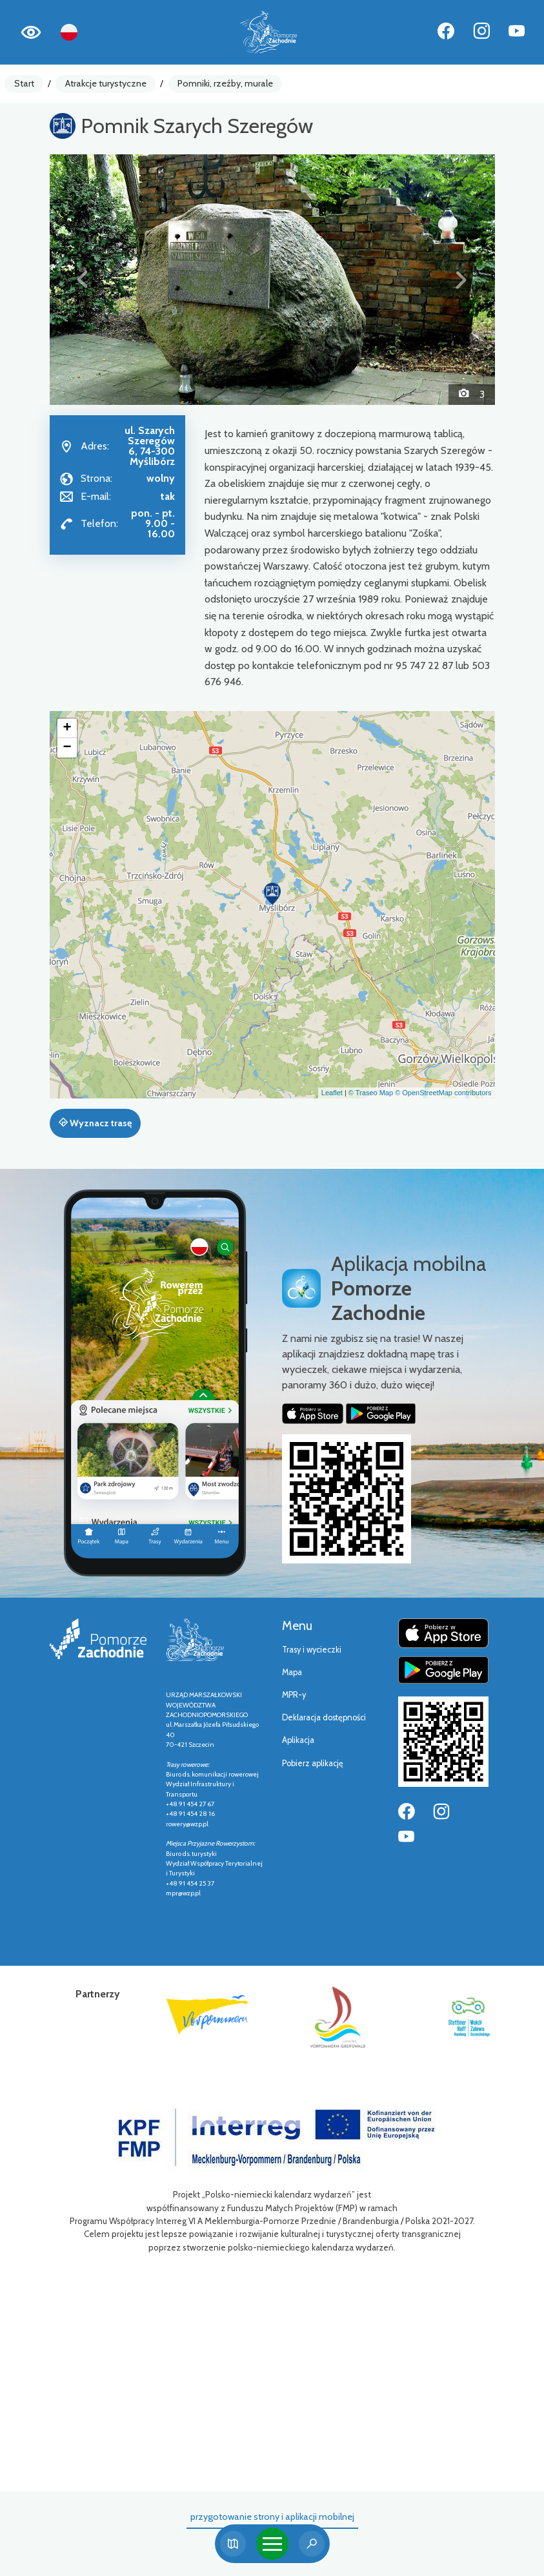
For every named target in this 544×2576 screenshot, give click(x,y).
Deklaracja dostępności (324, 1717)
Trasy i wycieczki (311, 1649)
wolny (160, 478)
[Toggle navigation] (272, 2543)
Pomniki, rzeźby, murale (225, 83)
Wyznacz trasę (95, 1123)
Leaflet (332, 1093)
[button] (83, 279)
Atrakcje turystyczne (105, 83)
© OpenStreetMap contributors (443, 1093)
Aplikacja (298, 1740)
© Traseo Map (370, 1093)
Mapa (292, 1672)
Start (24, 83)
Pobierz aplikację (312, 1763)
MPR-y (294, 1695)
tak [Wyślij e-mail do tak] (168, 496)
